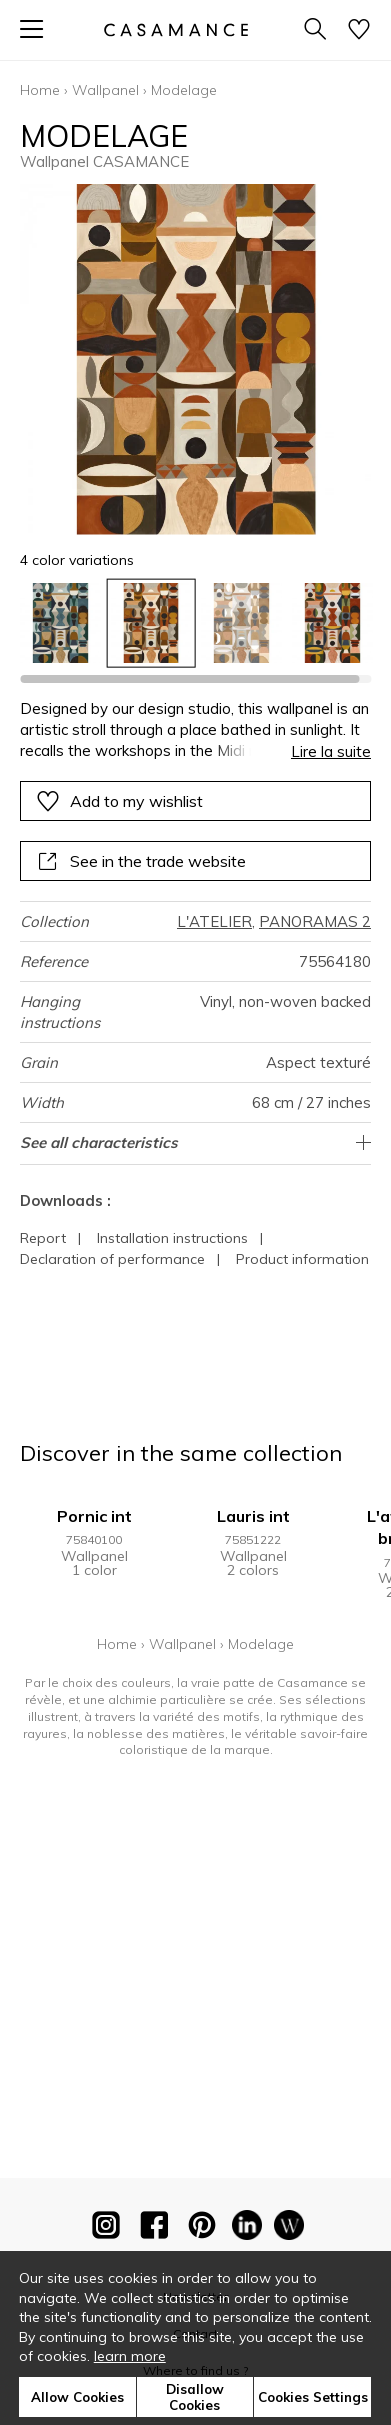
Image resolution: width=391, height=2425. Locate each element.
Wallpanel (105, 90)
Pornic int (94, 1516)
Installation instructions (172, 1238)
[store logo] (175, 29)
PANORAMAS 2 (315, 921)
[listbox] (195, 623)
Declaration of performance (112, 1259)
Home (40, 90)
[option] (60, 623)
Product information (302, 1259)
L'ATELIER (214, 921)
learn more (130, 2356)
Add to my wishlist (119, 801)
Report (43, 1238)
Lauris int (253, 1516)
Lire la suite (331, 751)
